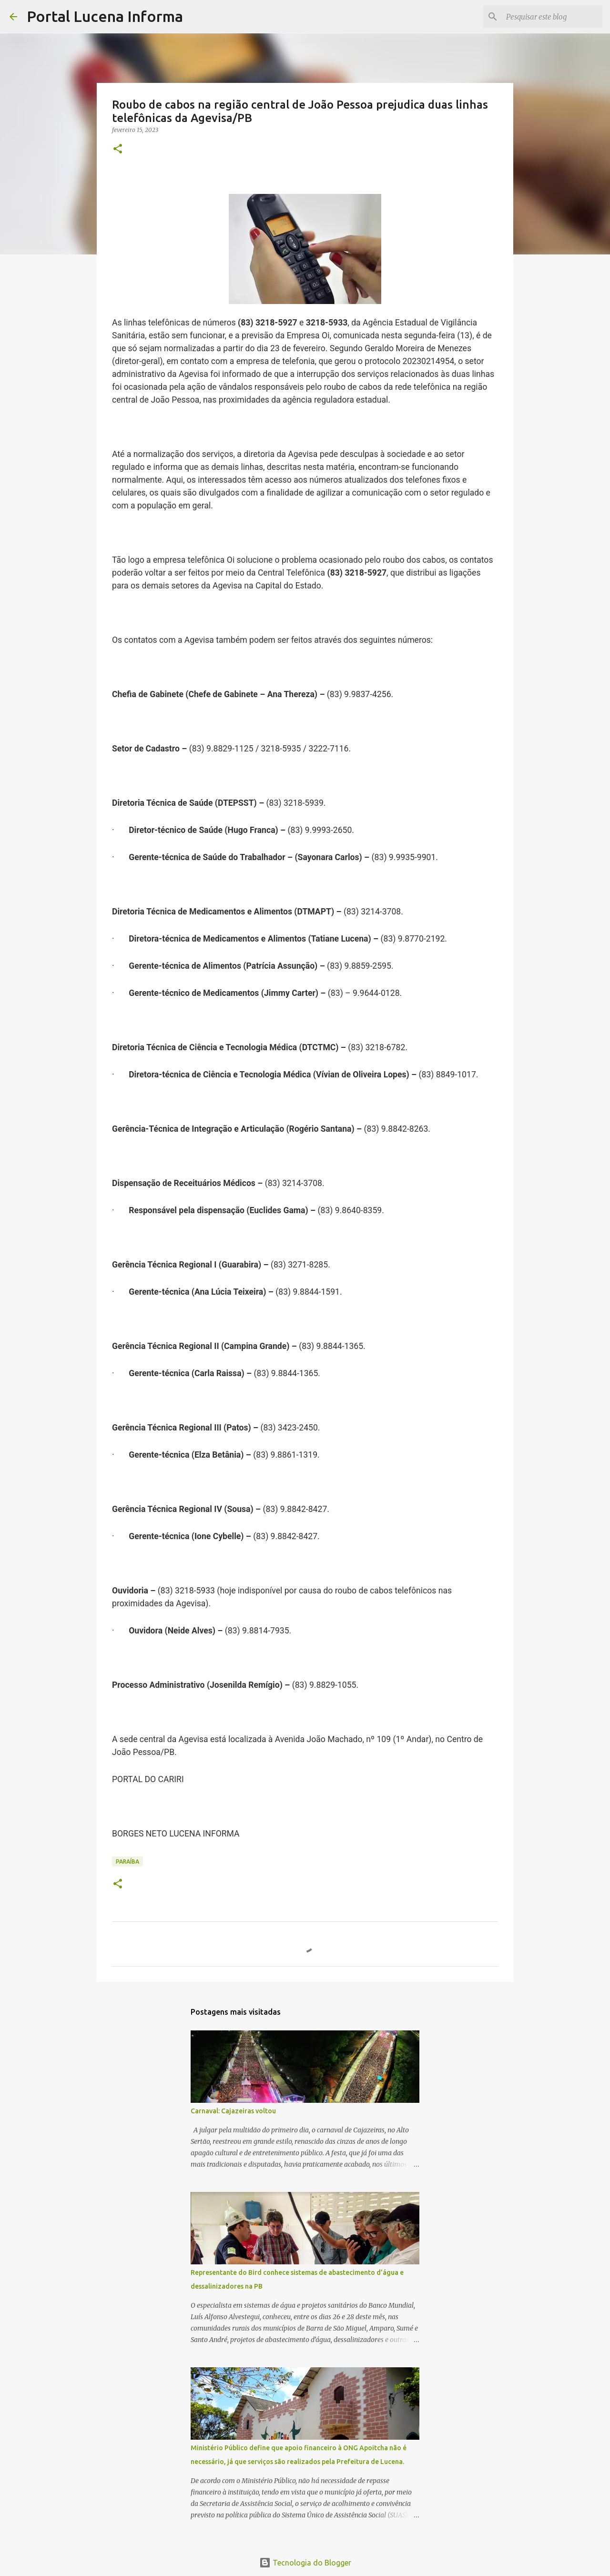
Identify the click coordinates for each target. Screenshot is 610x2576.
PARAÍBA (127, 1861)
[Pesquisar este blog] (552, 16)
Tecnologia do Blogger (305, 2562)
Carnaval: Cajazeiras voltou (233, 2111)
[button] (117, 149)
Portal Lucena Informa (105, 16)
